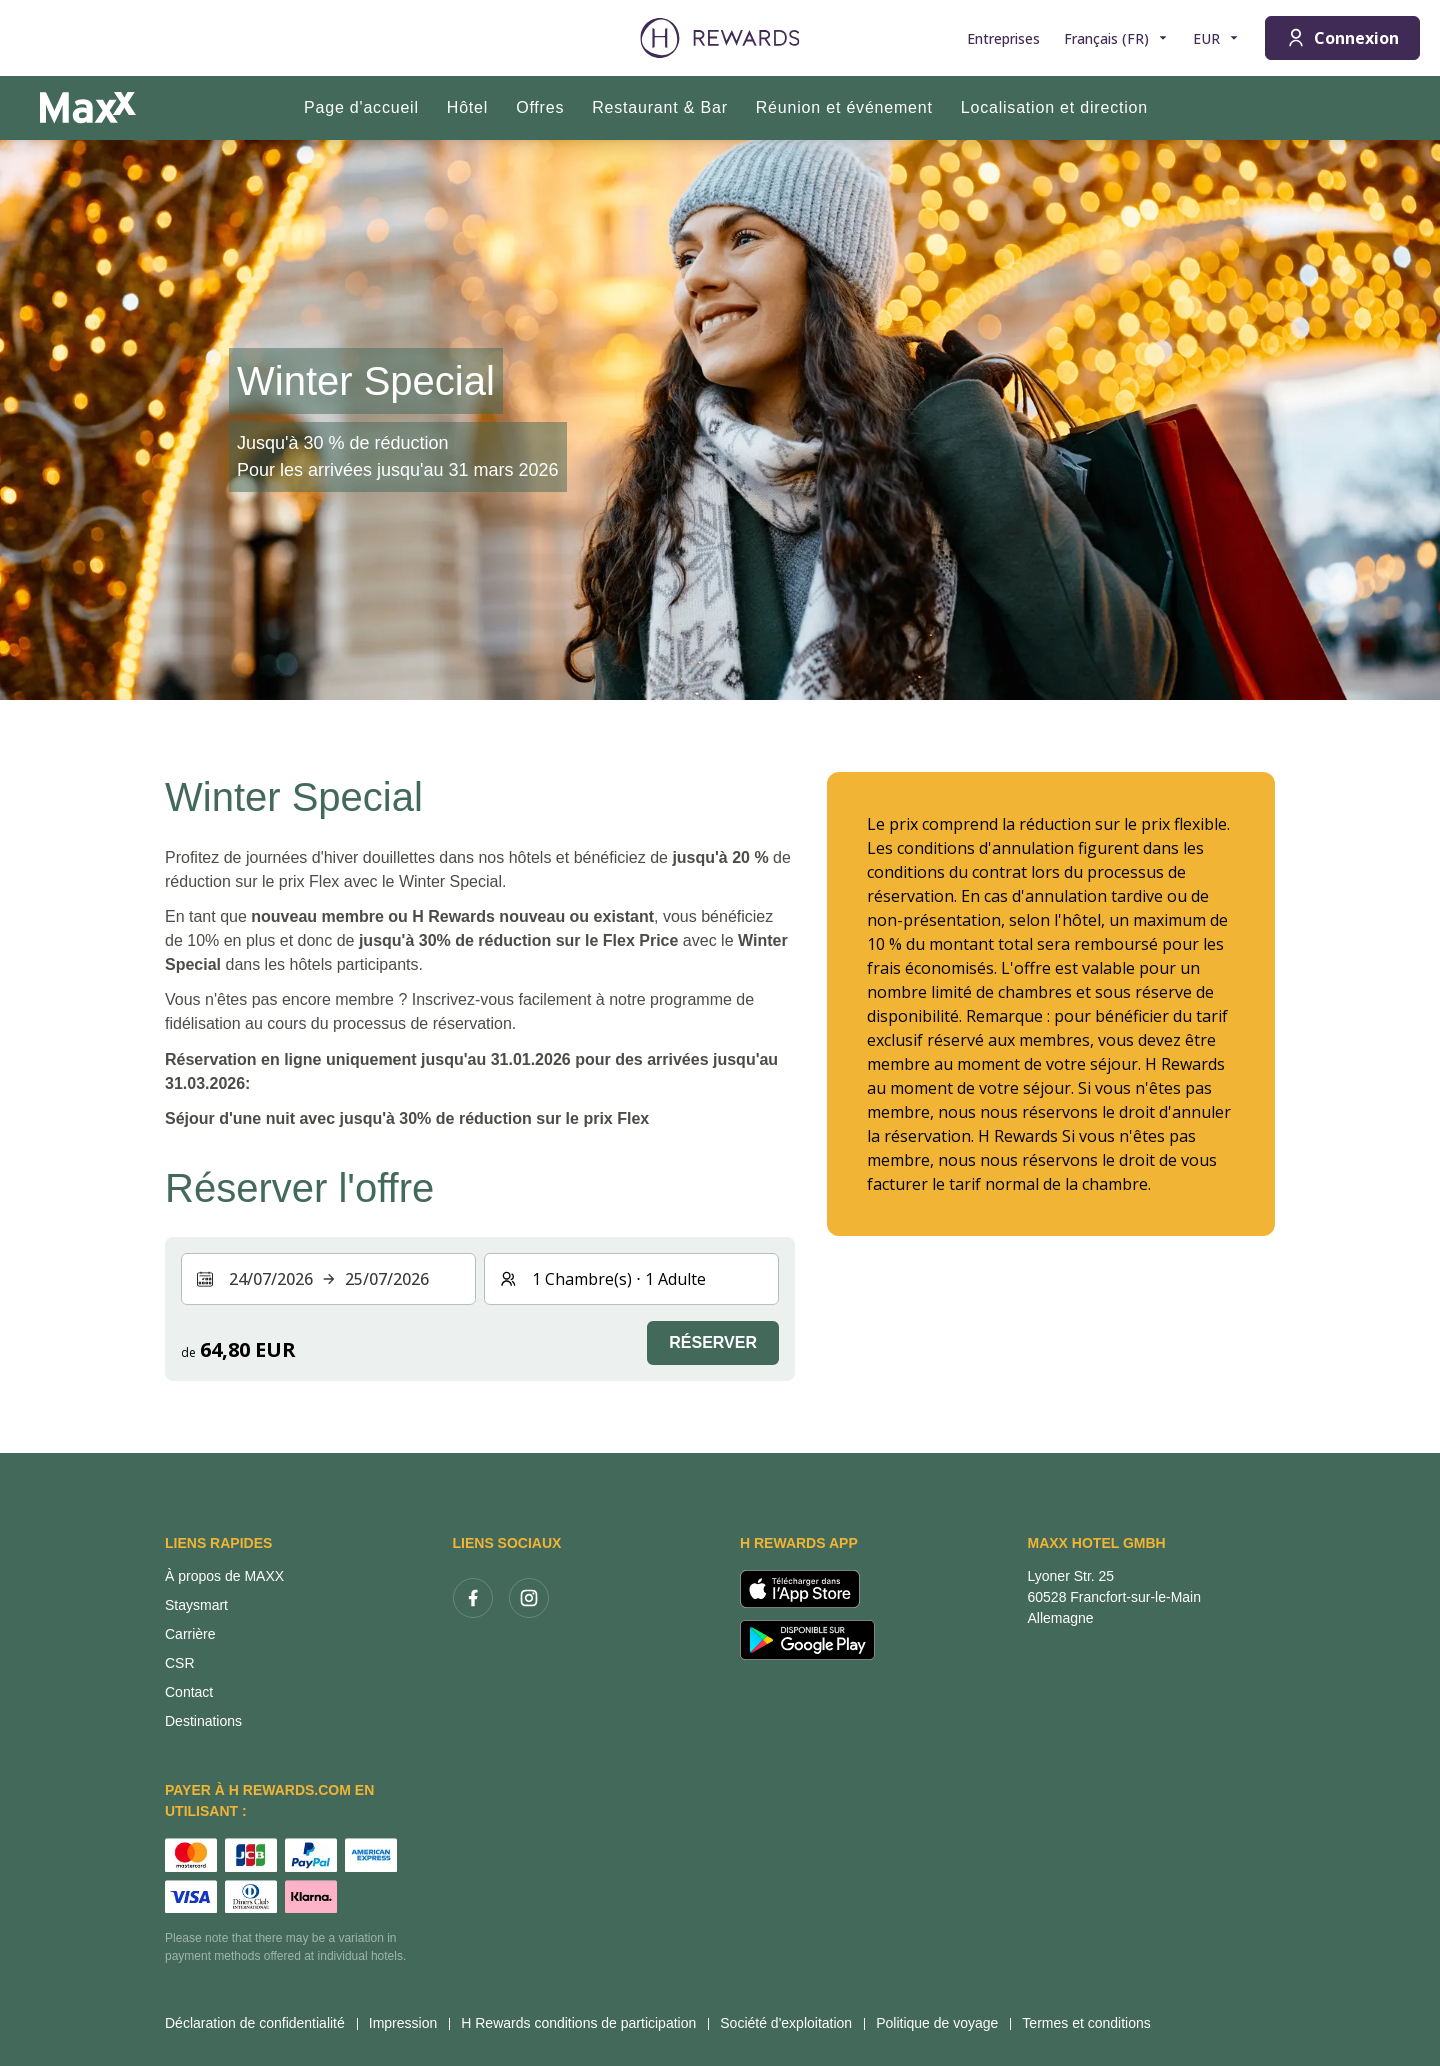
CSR (180, 1663)
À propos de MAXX (224, 1576)
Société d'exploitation (792, 2023)
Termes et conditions (1092, 2023)
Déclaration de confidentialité (261, 2023)
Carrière (190, 1634)
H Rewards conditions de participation (584, 2023)
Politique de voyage (943, 2023)
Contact (189, 1692)
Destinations (203, 1721)
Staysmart (196, 1605)
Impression (409, 2023)
